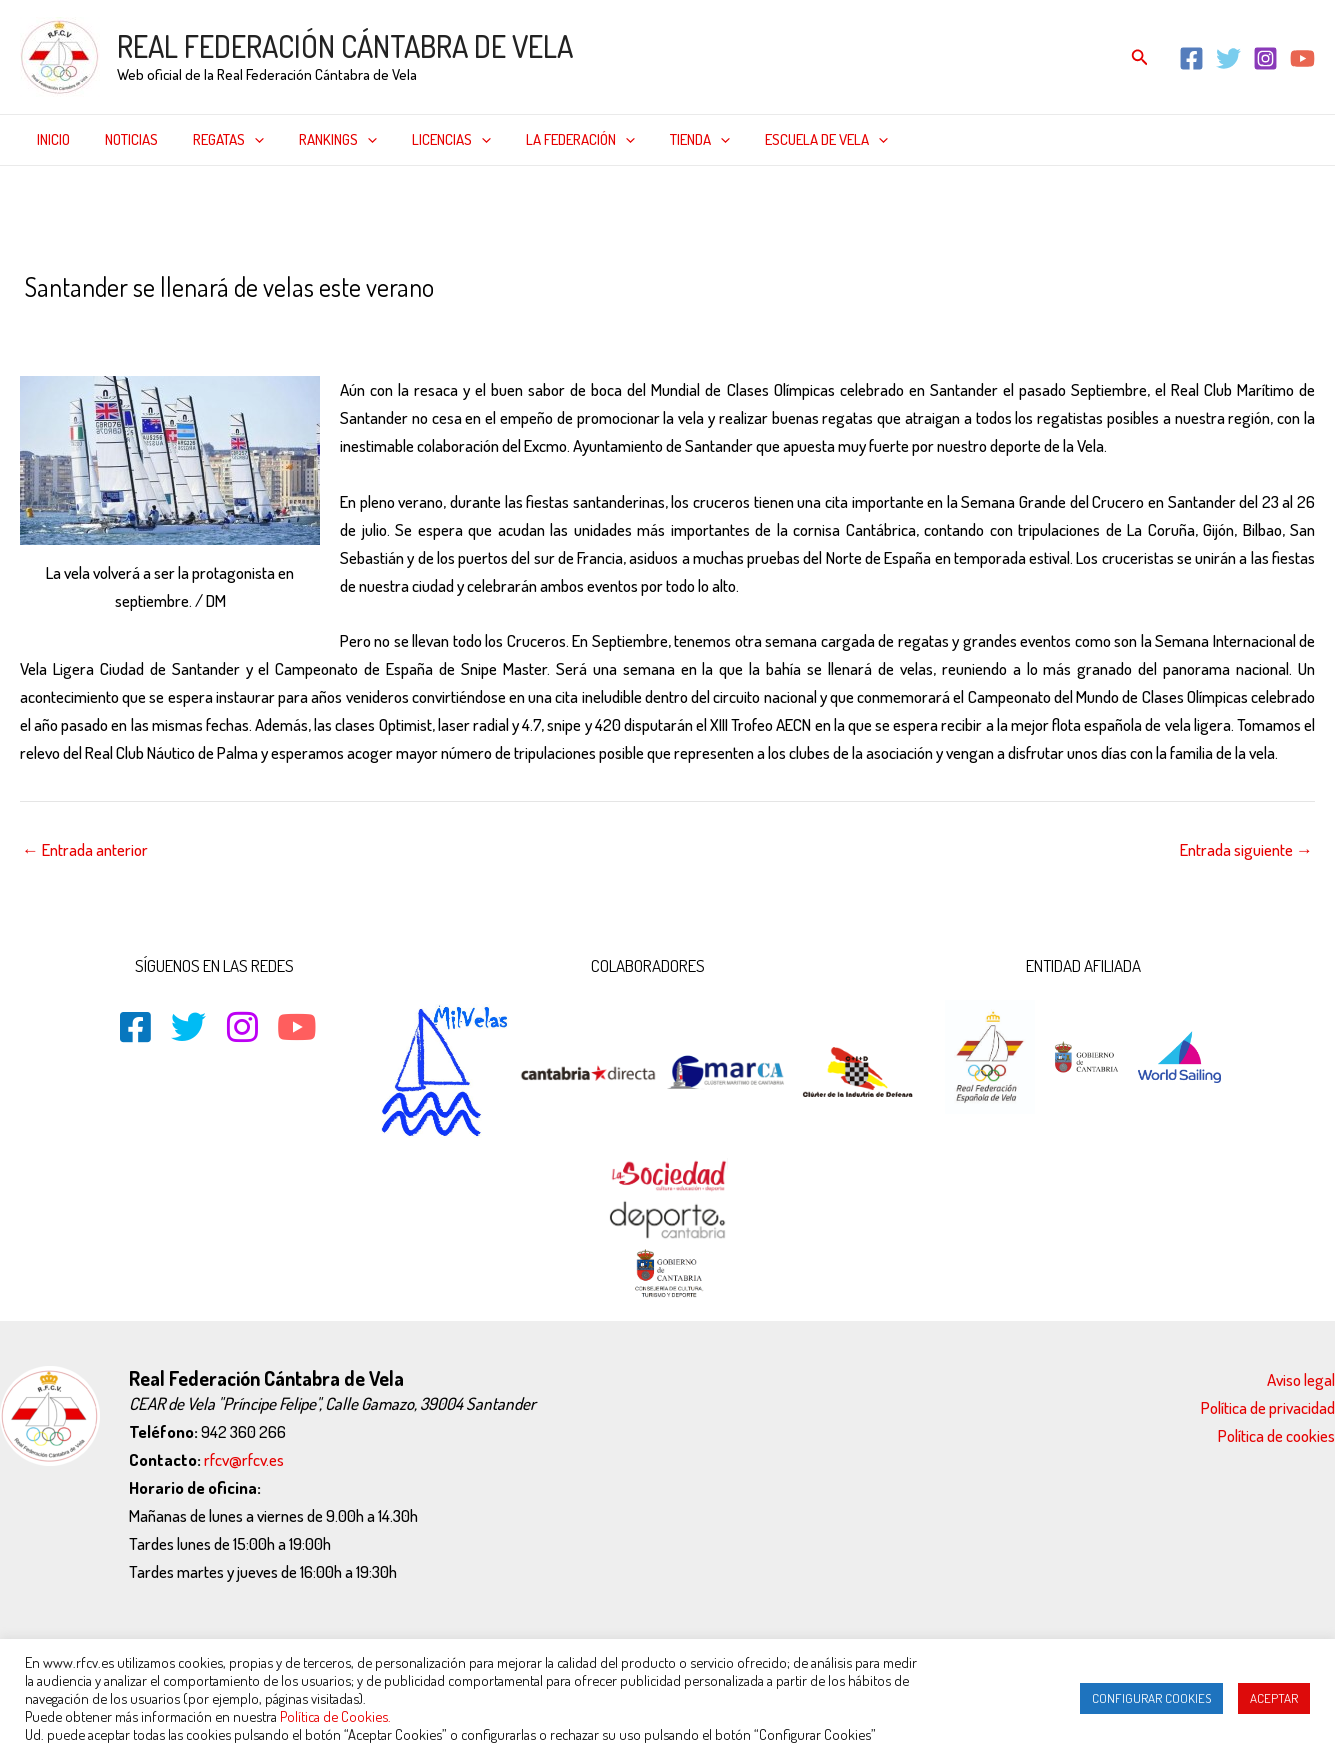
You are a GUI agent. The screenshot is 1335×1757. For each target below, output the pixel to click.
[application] (242, 140)
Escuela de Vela (789, 140)
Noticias (124, 139)
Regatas (216, 140)
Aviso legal (1301, 1379)
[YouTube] (1302, 58)
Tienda (668, 140)
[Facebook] (1191, 58)
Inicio (51, 139)
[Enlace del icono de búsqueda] (1140, 57)
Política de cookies (1276, 1435)
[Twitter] (1228, 58)
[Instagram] (1265, 58)
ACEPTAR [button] (1274, 1698)
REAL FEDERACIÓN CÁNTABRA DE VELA (345, 46)
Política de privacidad (1268, 1407)
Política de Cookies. (335, 1716)
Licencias (429, 140)
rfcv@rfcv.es (244, 1459)
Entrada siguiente (1246, 849)
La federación (553, 140)
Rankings (321, 140)
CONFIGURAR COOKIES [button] (1151, 1698)
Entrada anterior (85, 849)
